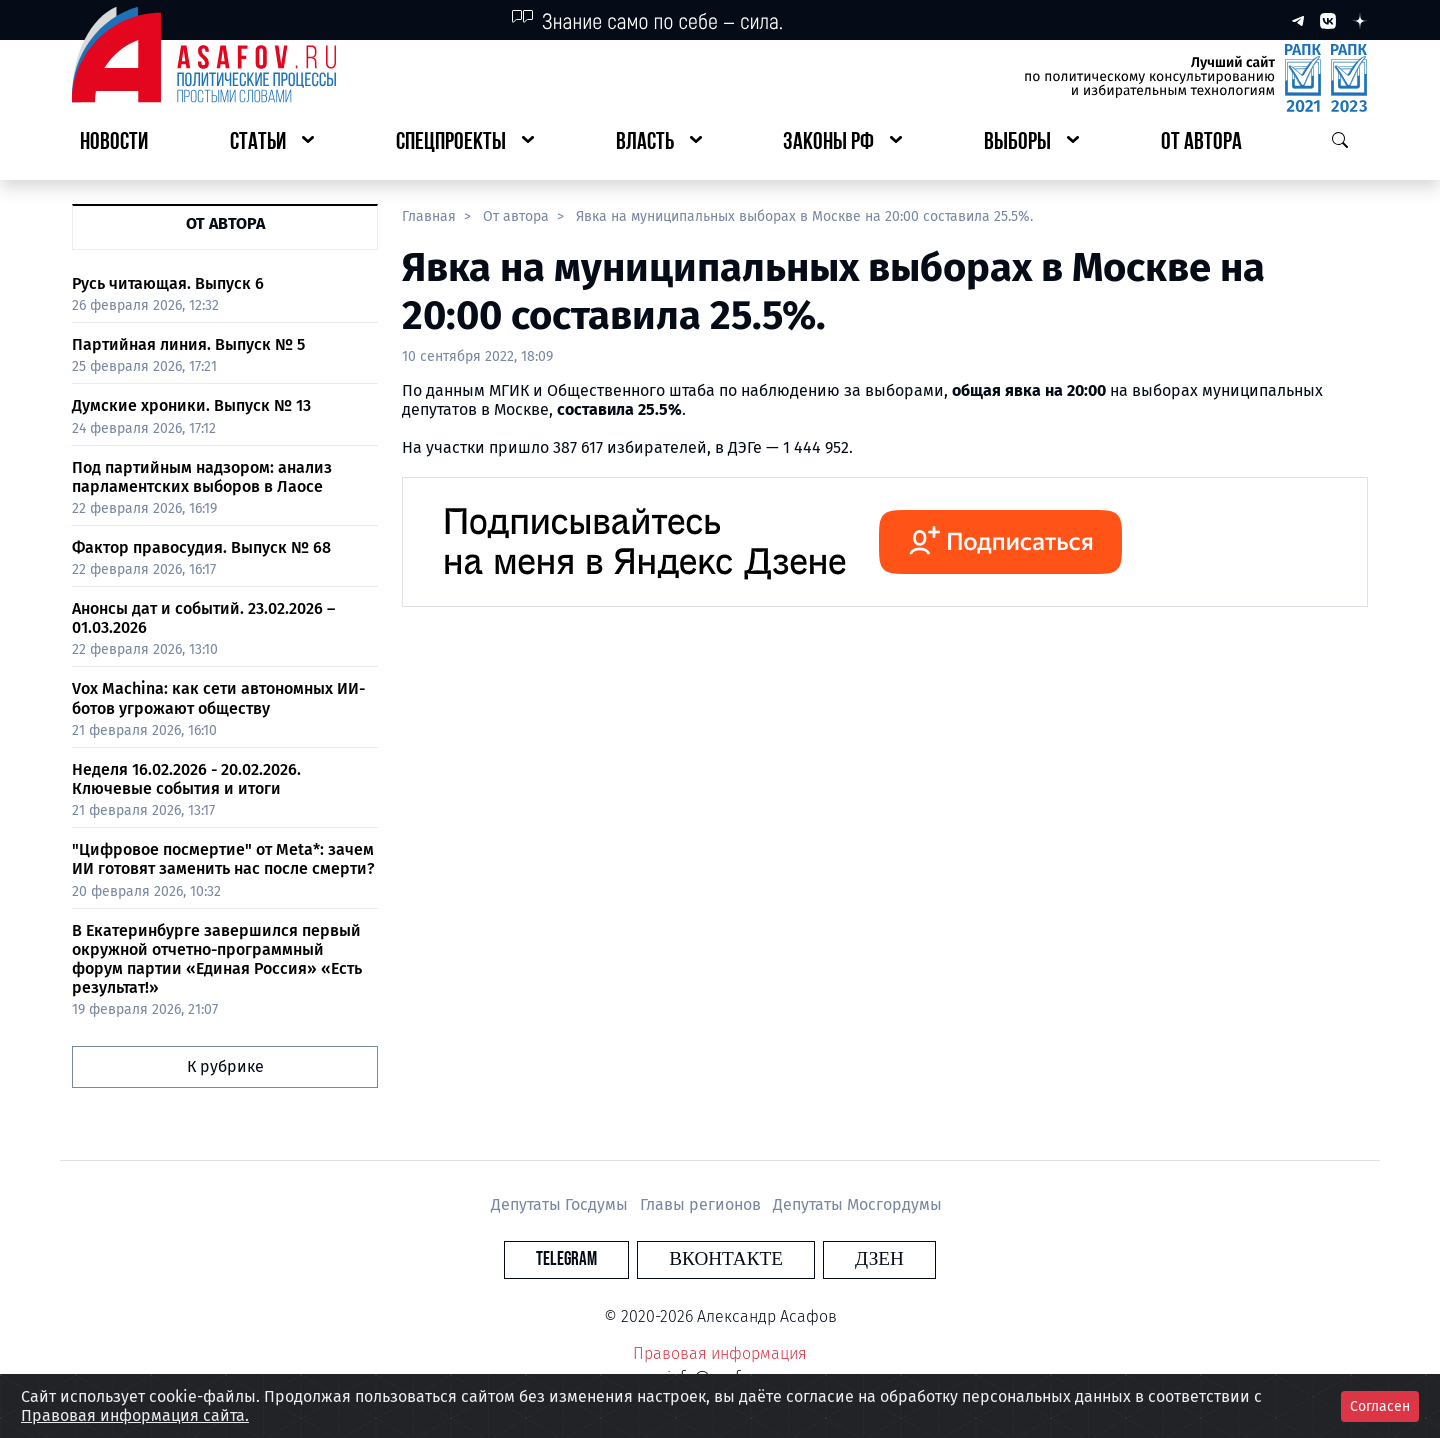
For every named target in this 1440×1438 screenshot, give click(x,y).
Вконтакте (726, 1259)
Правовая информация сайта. (135, 1415)
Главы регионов (702, 1204)
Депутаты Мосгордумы (857, 1204)
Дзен (841, 1259)
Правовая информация (720, 1353)
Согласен (1380, 1406)
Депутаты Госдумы (561, 1204)
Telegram (604, 1259)
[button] (272, 143)
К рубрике (225, 1066)
